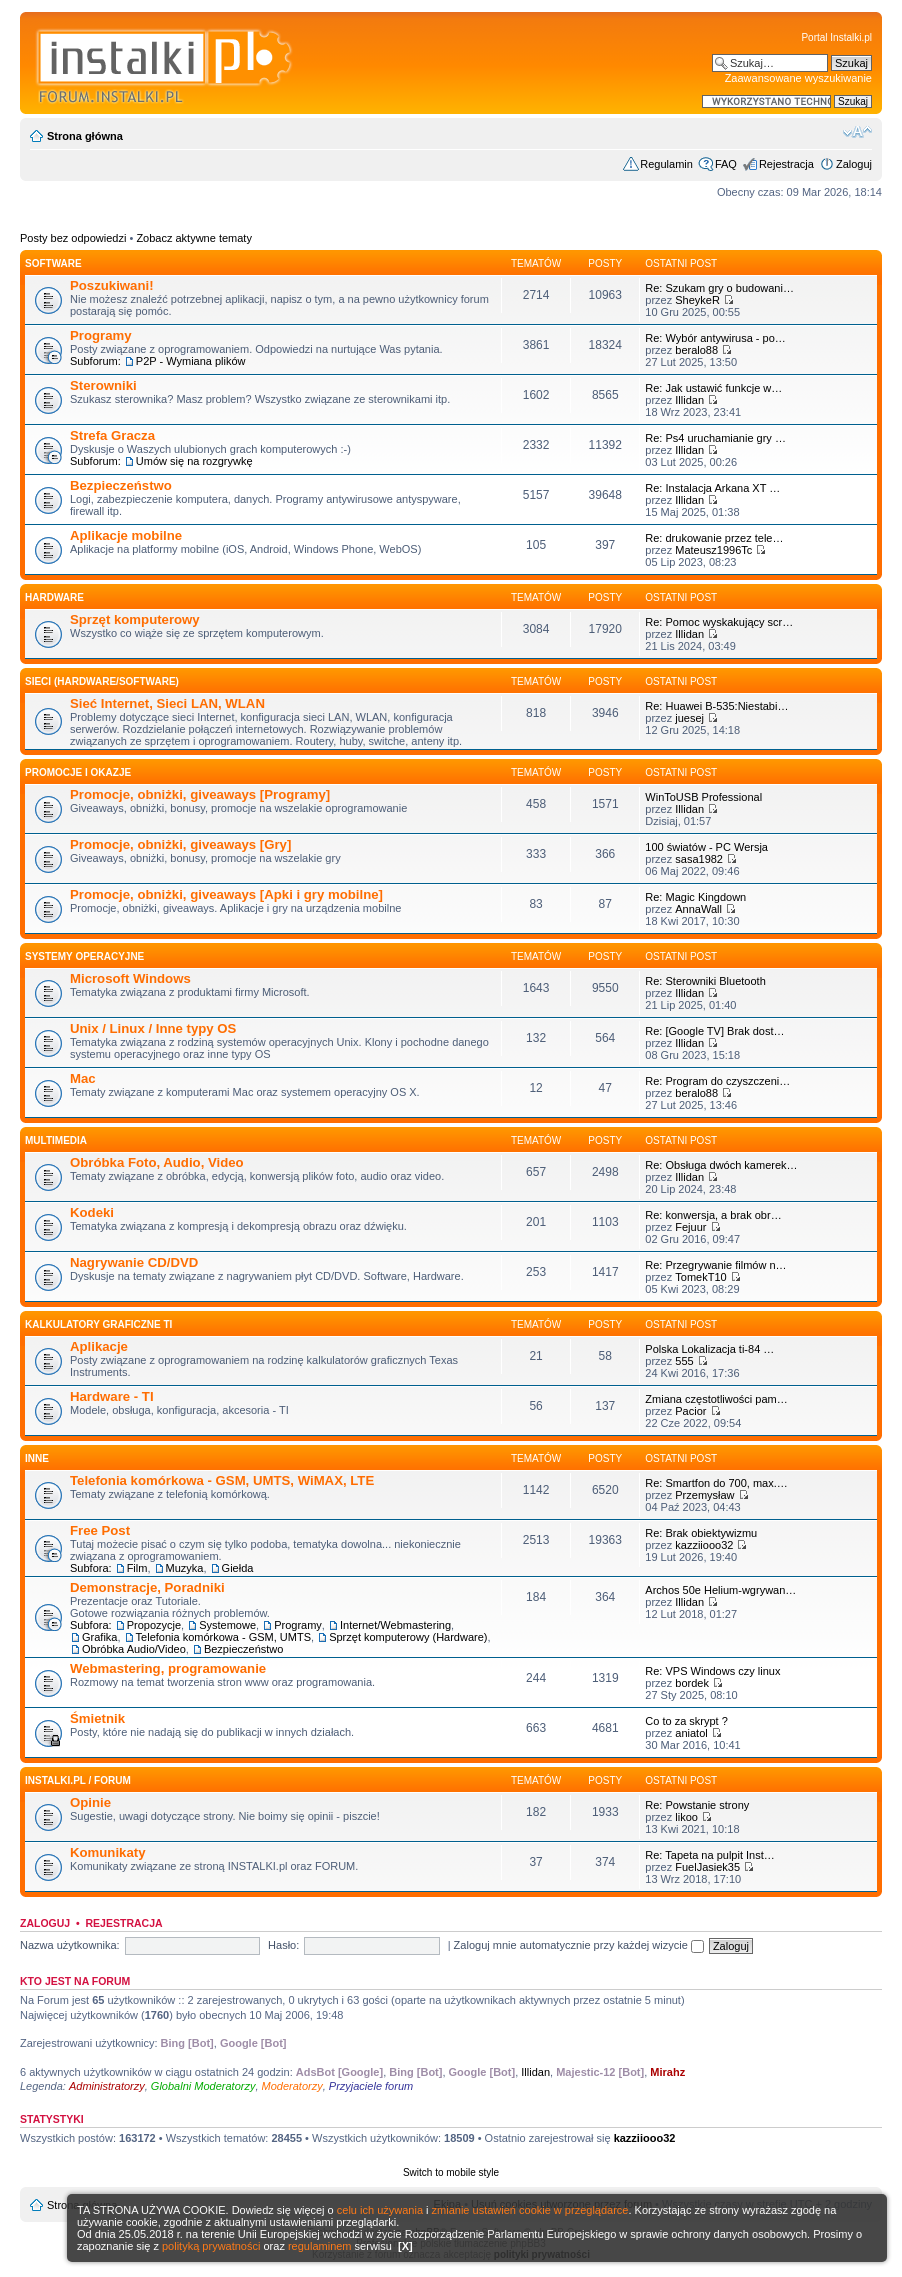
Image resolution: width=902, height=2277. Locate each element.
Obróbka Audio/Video (134, 1649)
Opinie (90, 1802)
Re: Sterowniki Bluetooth (705, 981)
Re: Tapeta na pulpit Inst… (709, 1855)
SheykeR (697, 300)
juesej (689, 718)
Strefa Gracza (112, 435)
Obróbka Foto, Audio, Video (157, 1162)
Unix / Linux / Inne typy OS (153, 1028)
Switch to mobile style (451, 2172)
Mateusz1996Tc (713, 550)
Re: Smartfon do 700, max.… (716, 1483)
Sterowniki (103, 385)
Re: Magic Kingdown (695, 897)
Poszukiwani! (112, 285)
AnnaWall (698, 909)
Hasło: (283, 1945)
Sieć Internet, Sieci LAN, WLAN (167, 703)
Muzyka (185, 1568)
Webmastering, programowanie (168, 1668)
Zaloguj (854, 164)
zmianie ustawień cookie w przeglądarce (530, 2210)
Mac (83, 1078)
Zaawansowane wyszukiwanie (798, 78)
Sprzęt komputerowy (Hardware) (408, 1637)
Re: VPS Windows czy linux (712, 1671)
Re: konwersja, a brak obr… (713, 1215)
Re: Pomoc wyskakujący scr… (719, 622)
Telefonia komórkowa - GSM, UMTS (223, 1637)
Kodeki (92, 1212)
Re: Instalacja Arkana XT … (712, 488)
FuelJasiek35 (707, 1867)
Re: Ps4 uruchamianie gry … (715, 438)
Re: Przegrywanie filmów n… (715, 1265)
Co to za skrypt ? (686, 1721)
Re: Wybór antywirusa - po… (715, 338)
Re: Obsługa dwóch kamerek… (721, 1165)
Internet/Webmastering (395, 1625)
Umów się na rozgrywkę (194, 461)
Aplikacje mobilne (126, 535)
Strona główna (85, 136)
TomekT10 (700, 1277)
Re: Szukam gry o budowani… (719, 288)
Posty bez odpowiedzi (73, 238)
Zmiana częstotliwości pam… (716, 1399)
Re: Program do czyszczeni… (717, 1081)
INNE (37, 1458)
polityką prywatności (211, 2246)
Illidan (689, 400)
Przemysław (704, 1495)
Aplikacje (99, 1346)
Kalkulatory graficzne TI (98, 1324)
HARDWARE (54, 597)
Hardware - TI (112, 1396)
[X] (405, 2246)
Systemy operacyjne (84, 956)
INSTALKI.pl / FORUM (78, 1780)
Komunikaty (107, 1852)
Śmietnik (97, 1718)
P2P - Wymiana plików (191, 361)
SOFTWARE (53, 263)
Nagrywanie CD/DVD (134, 1262)
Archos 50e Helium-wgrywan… (720, 1590)
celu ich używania (380, 2210)
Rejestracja (786, 164)
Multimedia (56, 1140)
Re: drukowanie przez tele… (714, 538)
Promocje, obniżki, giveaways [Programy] (200, 794)
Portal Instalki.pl (836, 37)
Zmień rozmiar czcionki (857, 132)
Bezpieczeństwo (121, 485)
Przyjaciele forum (371, 2086)
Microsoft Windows (130, 978)
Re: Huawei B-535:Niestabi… (716, 706)
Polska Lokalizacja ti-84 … (709, 1349)
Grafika (99, 1637)
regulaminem (320, 2246)
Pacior (690, 1411)
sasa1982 (699, 859)
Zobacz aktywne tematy (194, 238)
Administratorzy (107, 2086)
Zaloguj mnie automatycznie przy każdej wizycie (579, 1945)
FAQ (726, 164)
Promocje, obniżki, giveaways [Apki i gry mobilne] (226, 894)
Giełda (238, 1568)
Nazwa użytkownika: (70, 1945)
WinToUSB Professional (703, 797)
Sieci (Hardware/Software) (102, 681)
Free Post (100, 1530)
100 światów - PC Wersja (706, 847)
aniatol (691, 1733)
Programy (101, 335)
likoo (686, 1817)
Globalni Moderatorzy (203, 2086)
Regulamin (666, 164)
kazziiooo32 (704, 1545)
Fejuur (690, 1227)
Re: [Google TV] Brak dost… (714, 1031)
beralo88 (696, 350)
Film (137, 1568)
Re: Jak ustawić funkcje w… (713, 388)
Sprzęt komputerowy (135, 619)
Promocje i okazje (78, 772)
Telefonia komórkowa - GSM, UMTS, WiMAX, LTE (222, 1480)
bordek (692, 1683)
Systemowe (227, 1625)
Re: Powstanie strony (697, 1805)
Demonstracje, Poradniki (147, 1587)
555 (684, 1361)
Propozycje (154, 1625)
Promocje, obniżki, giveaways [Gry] (180, 844)
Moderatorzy (292, 2086)
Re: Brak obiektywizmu (701, 1533)
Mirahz (667, 2072)
